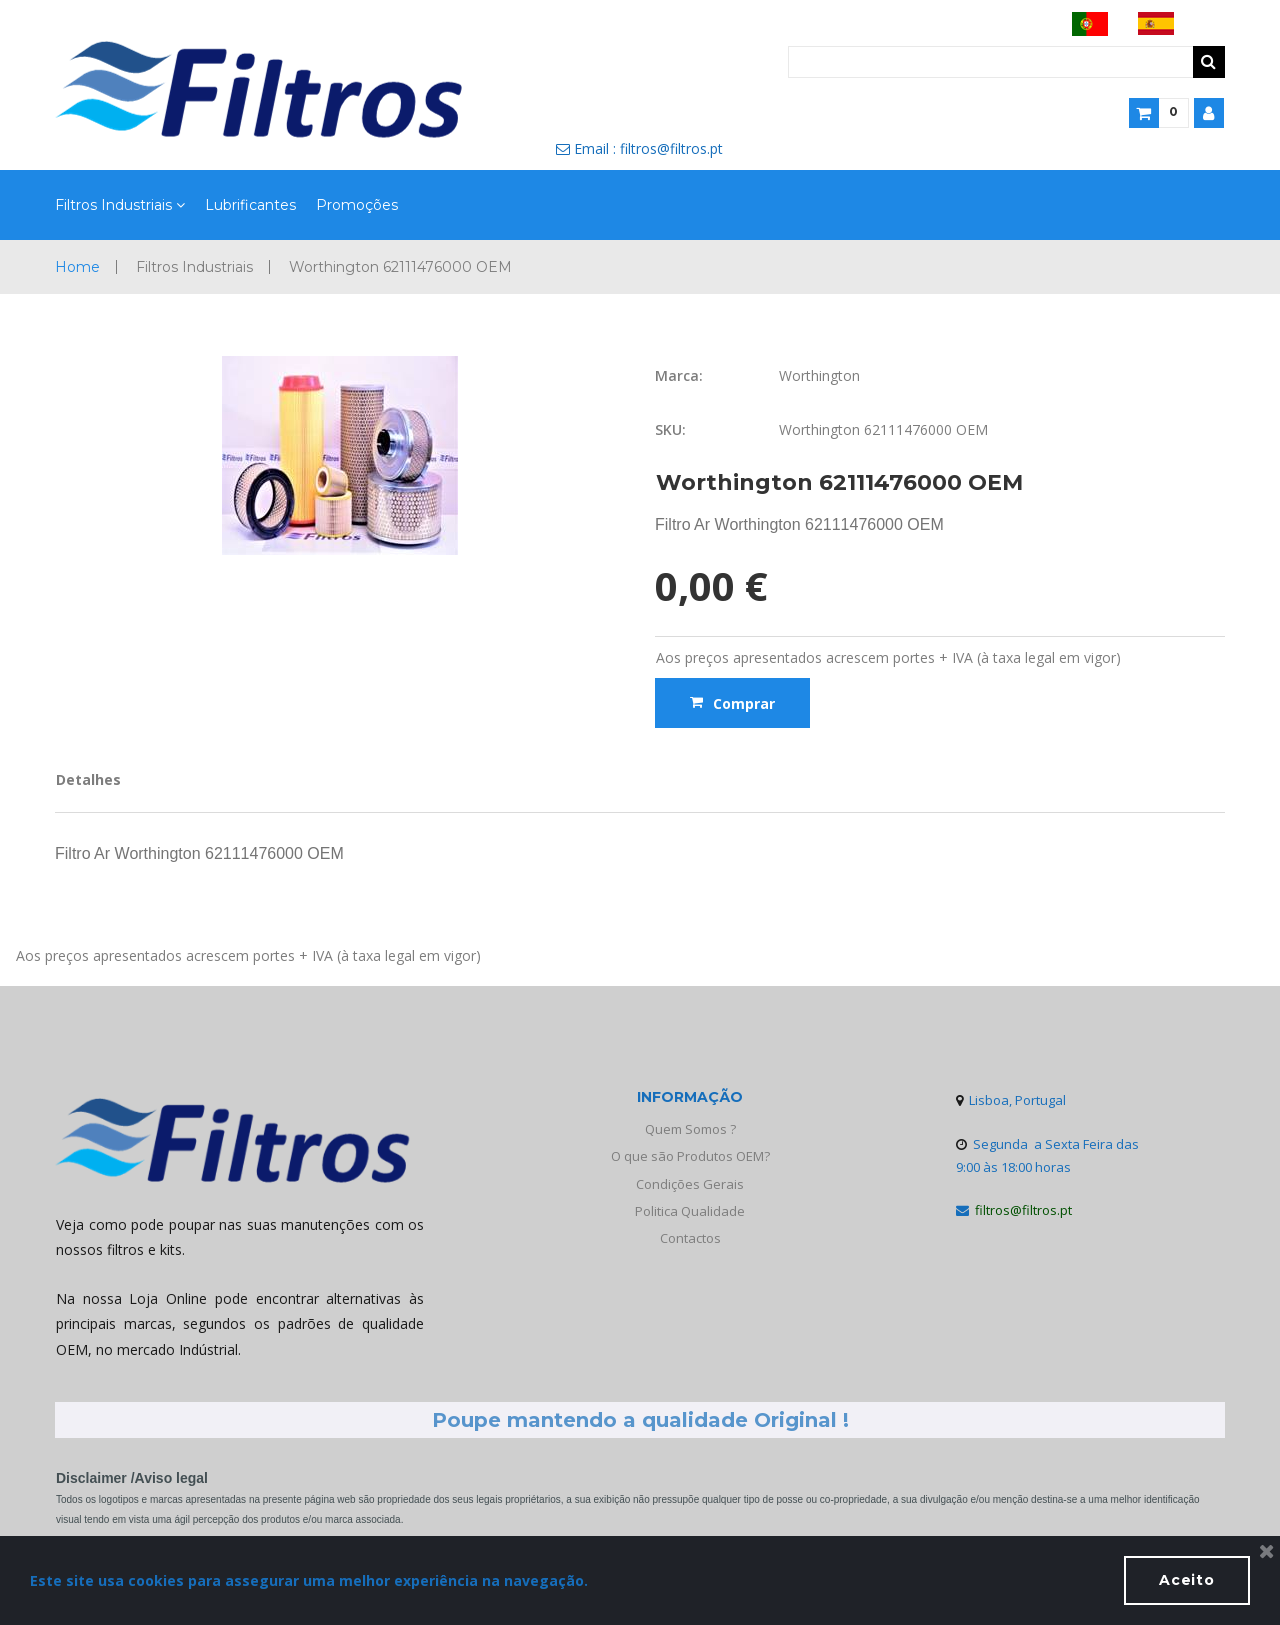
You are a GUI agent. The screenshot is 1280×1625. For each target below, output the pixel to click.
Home (77, 267)
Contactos (690, 1238)
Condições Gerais (690, 1184)
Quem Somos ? (690, 1129)
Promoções (357, 205)
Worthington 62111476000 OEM (400, 267)
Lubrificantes (250, 205)
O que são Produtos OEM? (690, 1156)
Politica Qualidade (690, 1211)
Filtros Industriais (120, 206)
